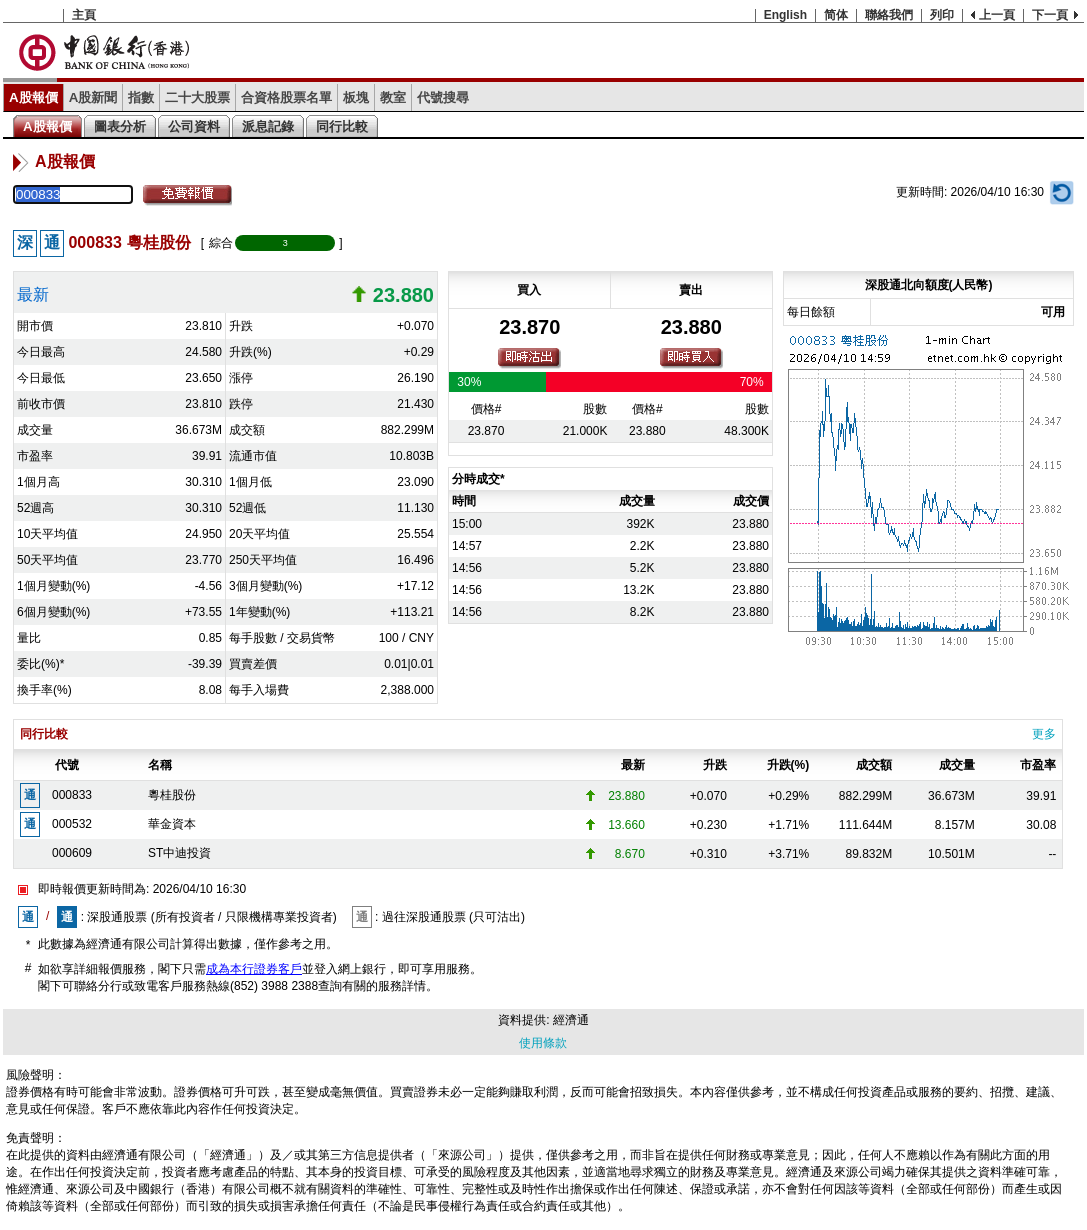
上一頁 (997, 15)
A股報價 (33, 97)
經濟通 (571, 1020)
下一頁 (1050, 15)
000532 (72, 824)
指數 (141, 97)
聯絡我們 (889, 15)
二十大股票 (197, 97)
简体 (836, 15)
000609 (72, 853)
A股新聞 (93, 97)
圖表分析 (120, 126)
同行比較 (342, 126)
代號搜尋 (443, 97)
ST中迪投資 (179, 853)
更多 (1044, 734)
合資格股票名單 (286, 97)
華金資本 (172, 824)
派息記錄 (268, 126)
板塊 (356, 97)
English (785, 15)
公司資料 (194, 126)
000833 (72, 795)
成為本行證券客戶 (254, 969)
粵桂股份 (172, 795)
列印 (942, 15)
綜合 (221, 243)
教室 (393, 97)
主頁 (84, 15)
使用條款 (543, 1043)
